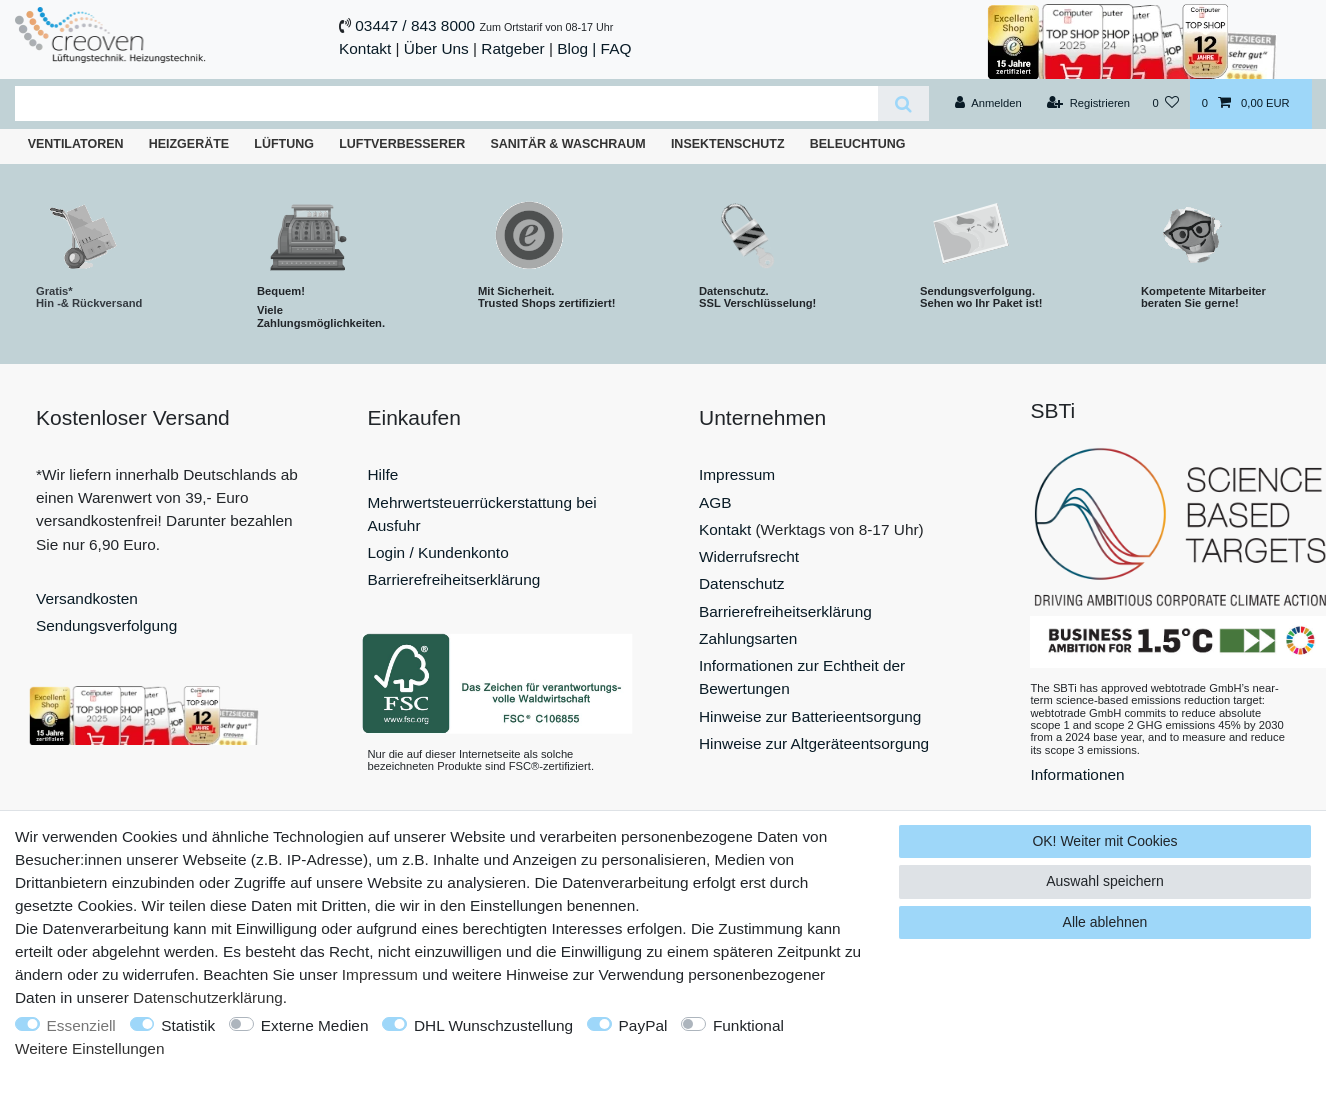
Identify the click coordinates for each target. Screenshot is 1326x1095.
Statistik (188, 1025)
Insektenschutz (728, 144)
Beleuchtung (858, 144)
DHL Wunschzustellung (493, 1025)
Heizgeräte (189, 144)
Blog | (576, 48)
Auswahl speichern (1105, 881)
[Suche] (903, 103)
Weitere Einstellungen (89, 1048)
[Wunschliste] (1165, 104)
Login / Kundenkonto (438, 552)
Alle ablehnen (1105, 922)
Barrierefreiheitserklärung (454, 579)
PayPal (643, 1025)
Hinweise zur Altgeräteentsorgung (814, 743)
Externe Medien (315, 1025)
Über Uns (436, 48)
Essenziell (81, 1025)
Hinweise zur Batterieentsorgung (810, 716)
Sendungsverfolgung (106, 625)
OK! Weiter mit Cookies (1104, 841)
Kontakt (365, 48)
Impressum (737, 474)
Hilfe (383, 474)
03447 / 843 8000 (415, 25)
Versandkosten (87, 598)
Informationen (1078, 774)
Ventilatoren (76, 144)
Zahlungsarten (748, 638)
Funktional (748, 1025)
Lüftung (284, 144)
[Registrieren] (1088, 104)
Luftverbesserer (402, 144)
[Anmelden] (988, 104)
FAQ (616, 48)
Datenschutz (742, 583)
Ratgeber (512, 48)
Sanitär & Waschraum (567, 144)
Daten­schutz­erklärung (208, 997)
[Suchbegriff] (446, 103)
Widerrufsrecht (749, 556)
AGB (715, 502)
